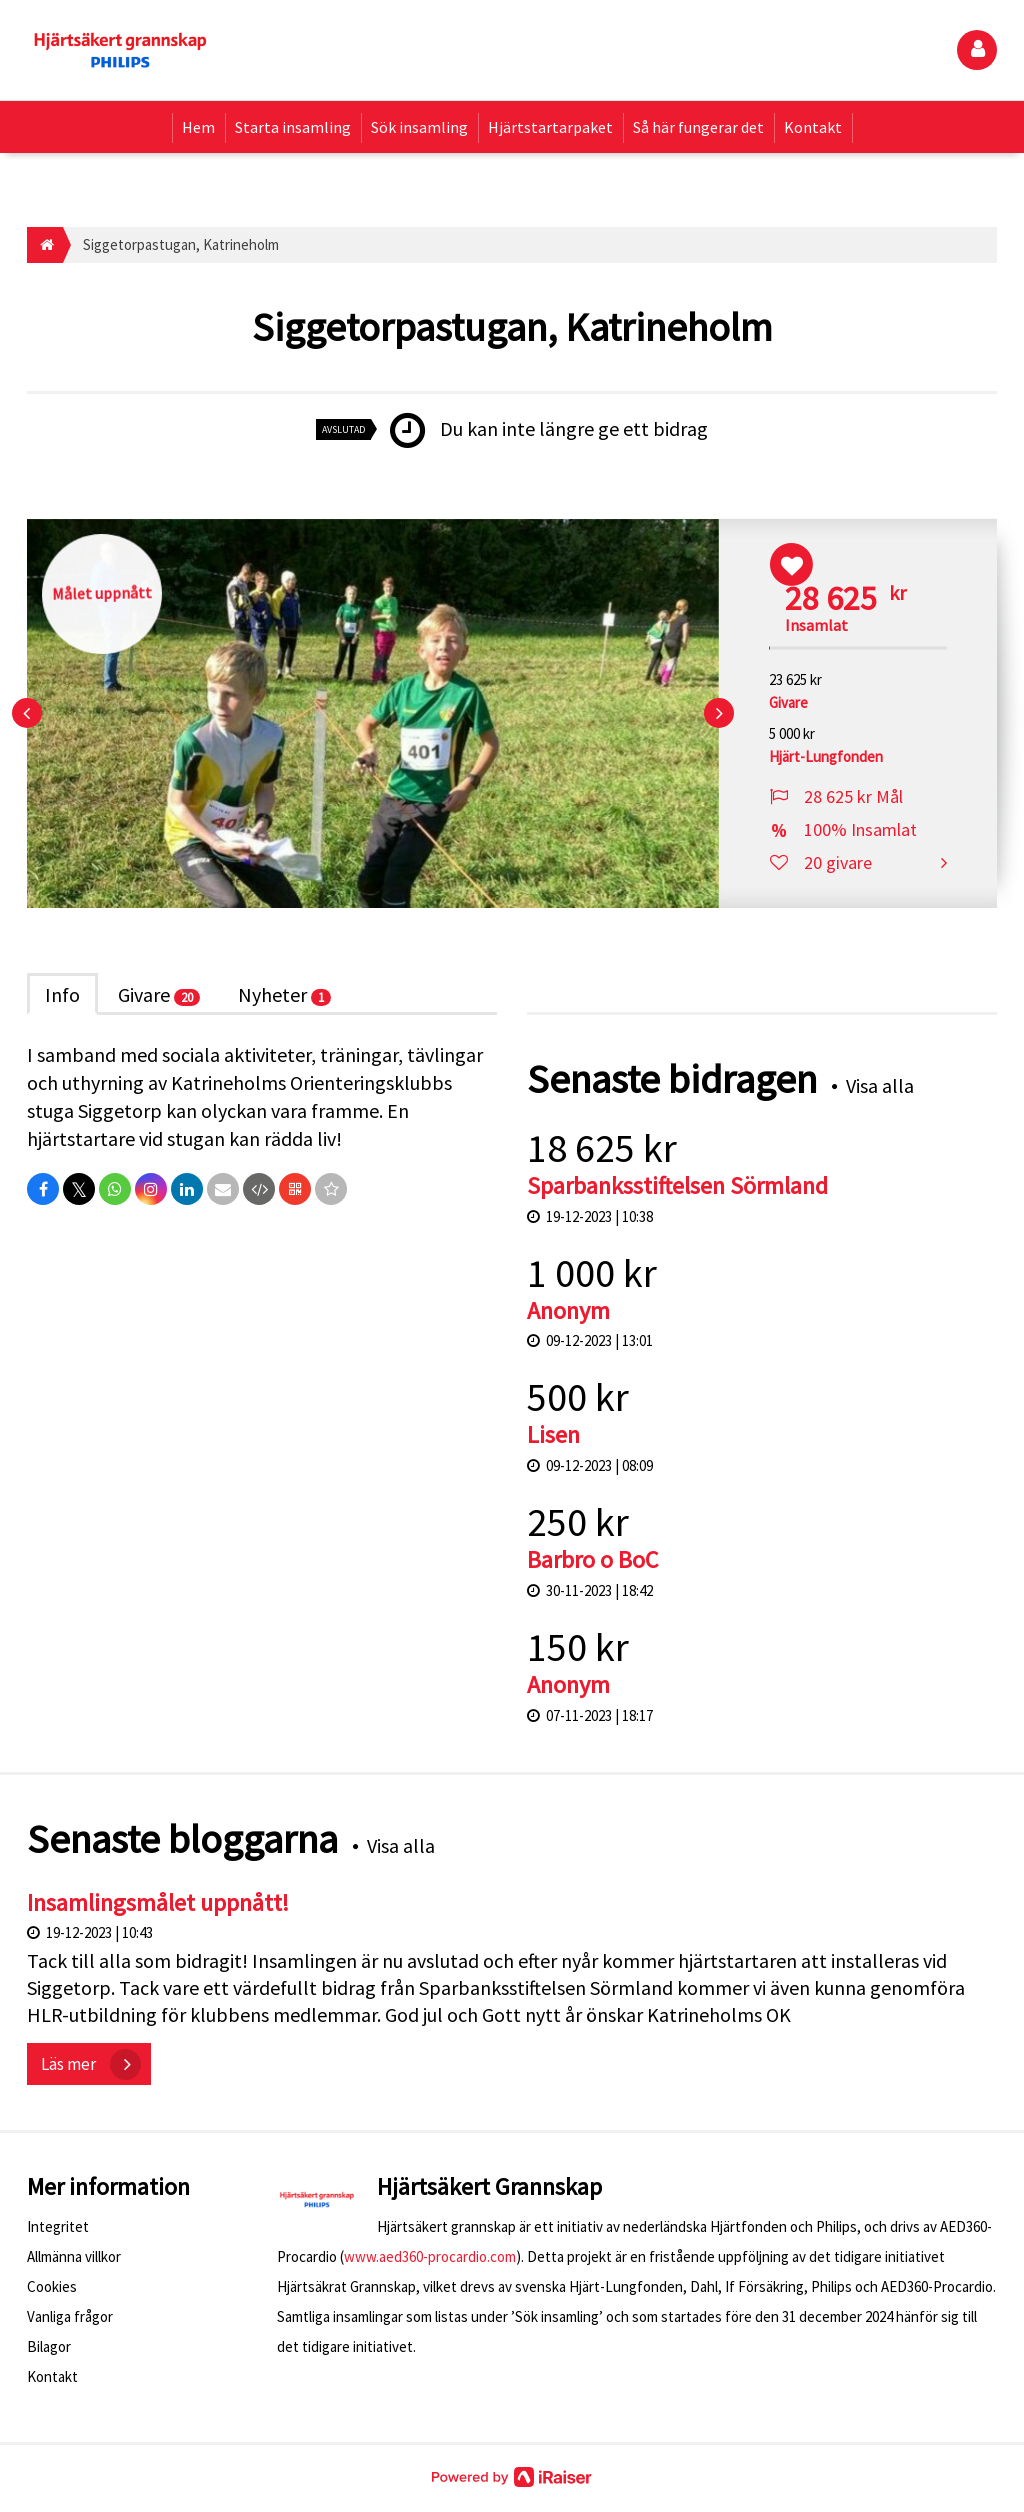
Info (62, 994)
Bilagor (49, 2346)
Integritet (58, 2226)
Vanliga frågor (70, 2316)
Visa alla (880, 1085)
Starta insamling (293, 127)
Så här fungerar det (698, 127)
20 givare (838, 862)
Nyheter (284, 994)
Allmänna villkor (74, 2256)
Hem (198, 127)
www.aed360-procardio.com (430, 2256)
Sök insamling (419, 127)
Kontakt (813, 127)
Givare (159, 994)
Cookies (52, 2286)
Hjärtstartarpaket (550, 127)
